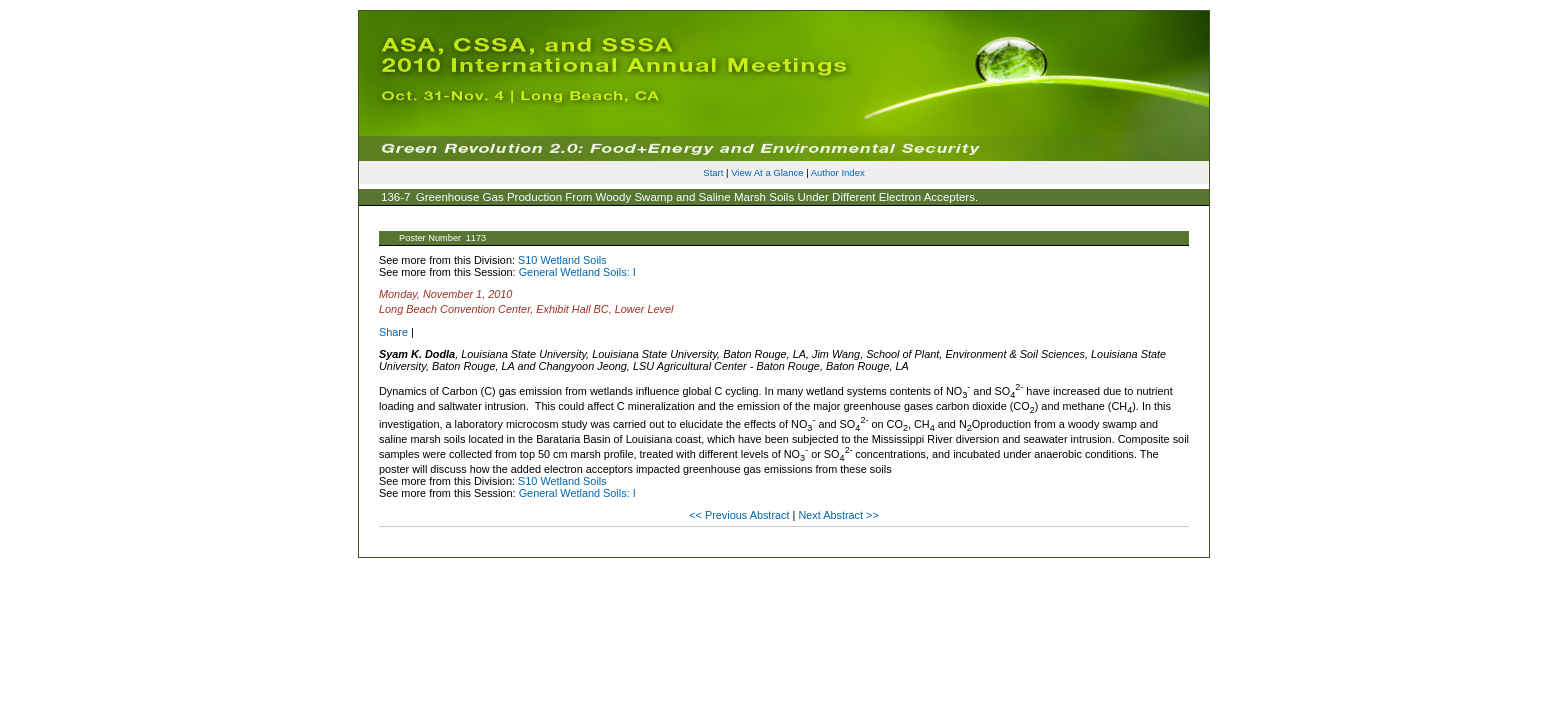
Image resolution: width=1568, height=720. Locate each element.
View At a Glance (767, 172)
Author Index (838, 172)
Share (393, 332)
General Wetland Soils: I (577, 272)
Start (713, 172)
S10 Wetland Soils (562, 260)
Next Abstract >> (838, 515)
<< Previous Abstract (740, 515)
